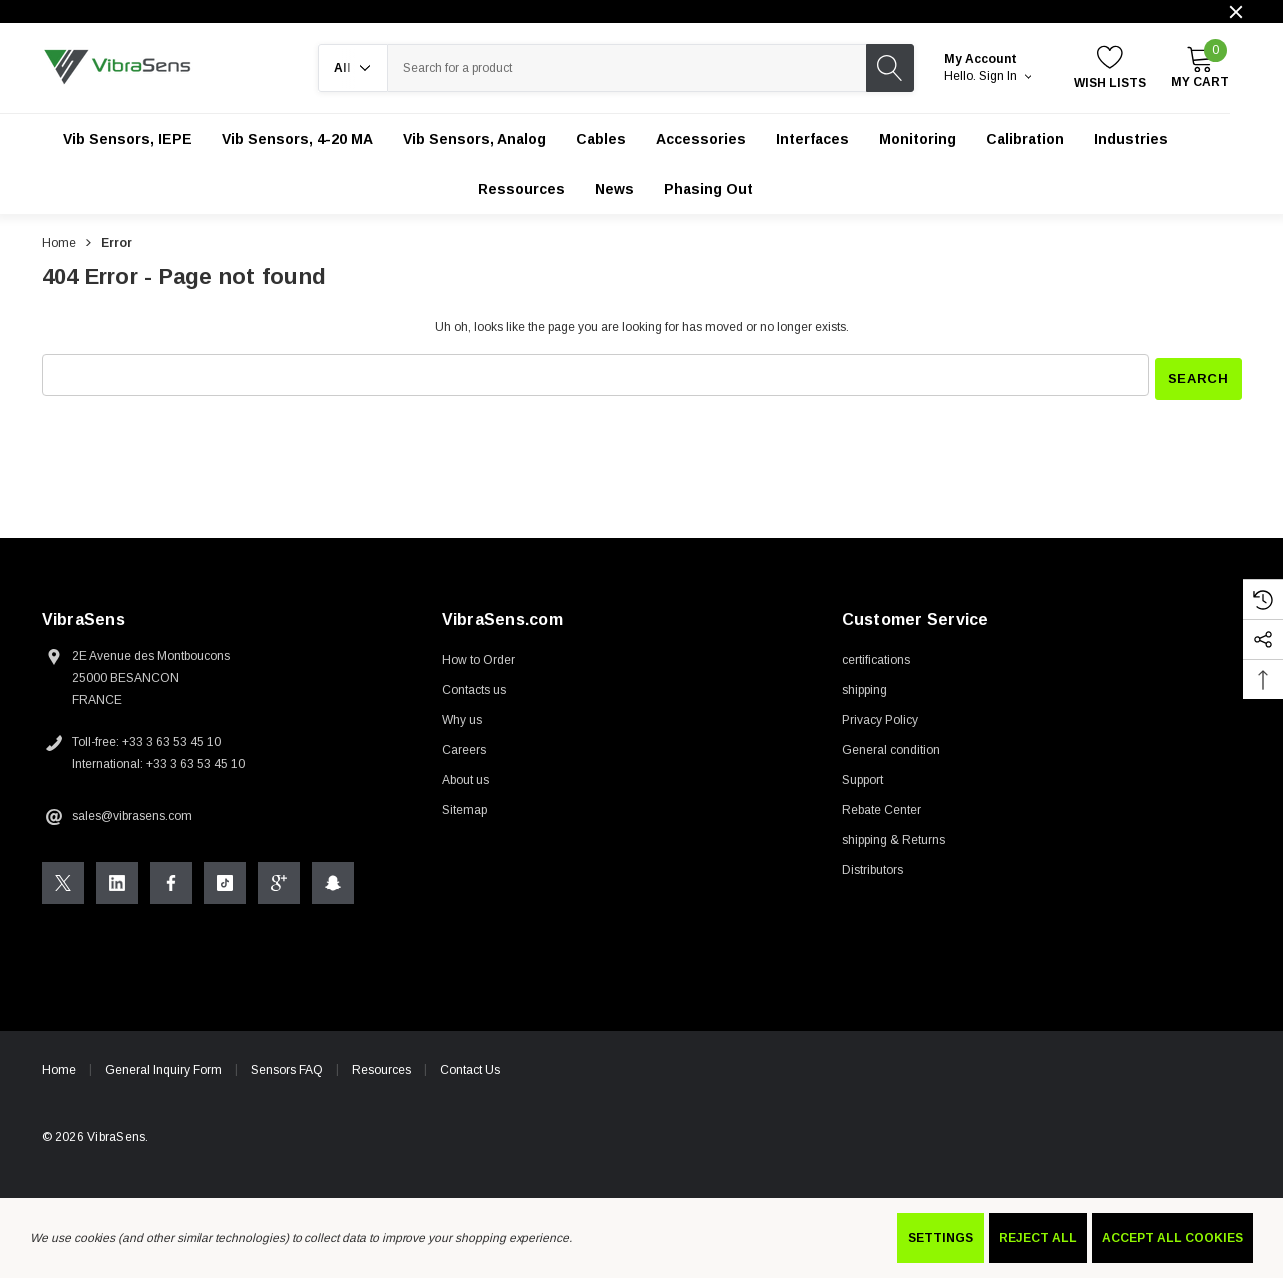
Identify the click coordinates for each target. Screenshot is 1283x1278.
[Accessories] (701, 139)
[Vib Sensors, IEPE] (127, 139)
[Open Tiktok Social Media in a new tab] (225, 879)
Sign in (1005, 76)
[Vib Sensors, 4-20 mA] (297, 139)
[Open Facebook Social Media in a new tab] (171, 879)
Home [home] (59, 1066)
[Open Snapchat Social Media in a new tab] (333, 879)
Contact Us (470, 1066)
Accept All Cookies (1172, 1238)
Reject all (1038, 1238)
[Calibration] (1025, 139)
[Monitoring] (917, 139)
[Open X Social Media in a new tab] (63, 879)
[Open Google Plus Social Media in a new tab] (279, 879)
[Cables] (601, 139)
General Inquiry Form (163, 1066)
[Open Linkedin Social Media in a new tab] (117, 879)
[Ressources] (521, 189)
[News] (614, 189)
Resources (381, 1066)
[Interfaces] (812, 139)
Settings (940, 1238)
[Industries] (1131, 139)
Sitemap (464, 806)
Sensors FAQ (287, 1066)
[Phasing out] (708, 189)
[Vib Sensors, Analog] (474, 139)
